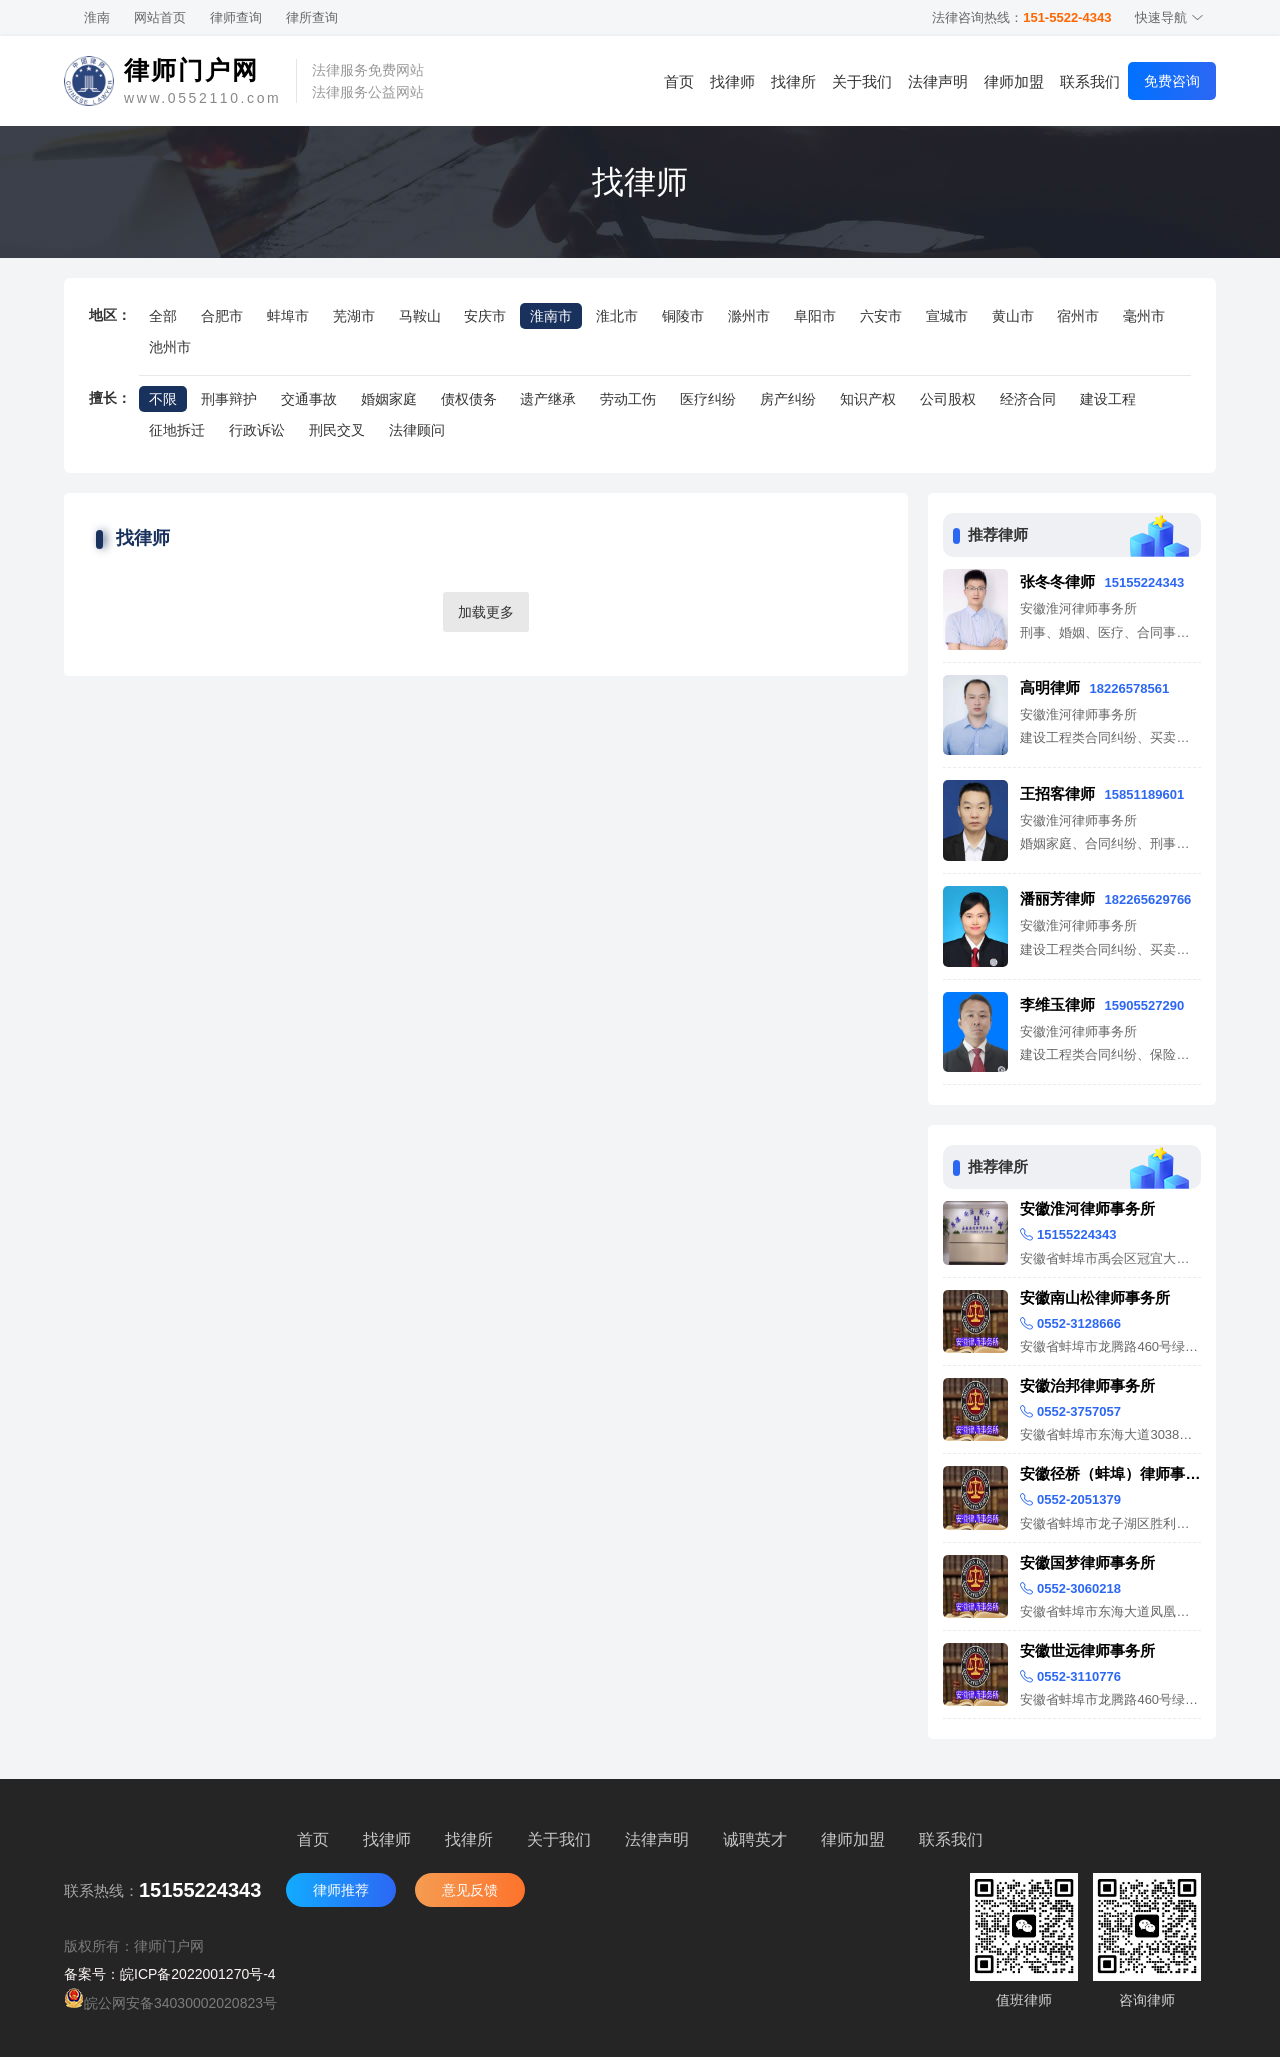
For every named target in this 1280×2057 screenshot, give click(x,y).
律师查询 (236, 17)
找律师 (732, 81)
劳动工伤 (628, 399)
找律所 (793, 81)
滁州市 (749, 316)
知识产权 (868, 399)
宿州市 (1078, 316)
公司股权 (948, 399)
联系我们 (1090, 81)
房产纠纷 (788, 399)
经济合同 (1028, 399)
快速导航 (1169, 17)
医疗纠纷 (708, 399)
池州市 (170, 347)
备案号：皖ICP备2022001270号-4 (170, 1974)
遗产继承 (548, 399)
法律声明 (938, 81)
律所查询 (312, 17)
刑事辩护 (229, 399)
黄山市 (1013, 316)
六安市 (881, 316)
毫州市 (1144, 316)
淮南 (97, 17)
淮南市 (551, 316)
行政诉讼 (257, 430)
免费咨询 (1172, 81)
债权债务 (469, 399)
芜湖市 (354, 316)
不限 (163, 399)
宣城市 (947, 316)
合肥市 (222, 316)
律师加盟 (1014, 81)
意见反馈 (470, 1890)
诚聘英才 (755, 1840)
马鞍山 (420, 316)
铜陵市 (683, 316)
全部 (163, 316)
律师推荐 (341, 1890)
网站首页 (160, 17)
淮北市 (617, 316)
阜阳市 (815, 316)
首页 (679, 81)
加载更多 (486, 612)
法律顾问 (417, 430)
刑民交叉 (337, 430)
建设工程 (1108, 399)
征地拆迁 (177, 430)
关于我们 (862, 81)
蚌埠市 (288, 316)
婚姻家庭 (389, 399)
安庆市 (485, 316)
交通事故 (309, 399)
